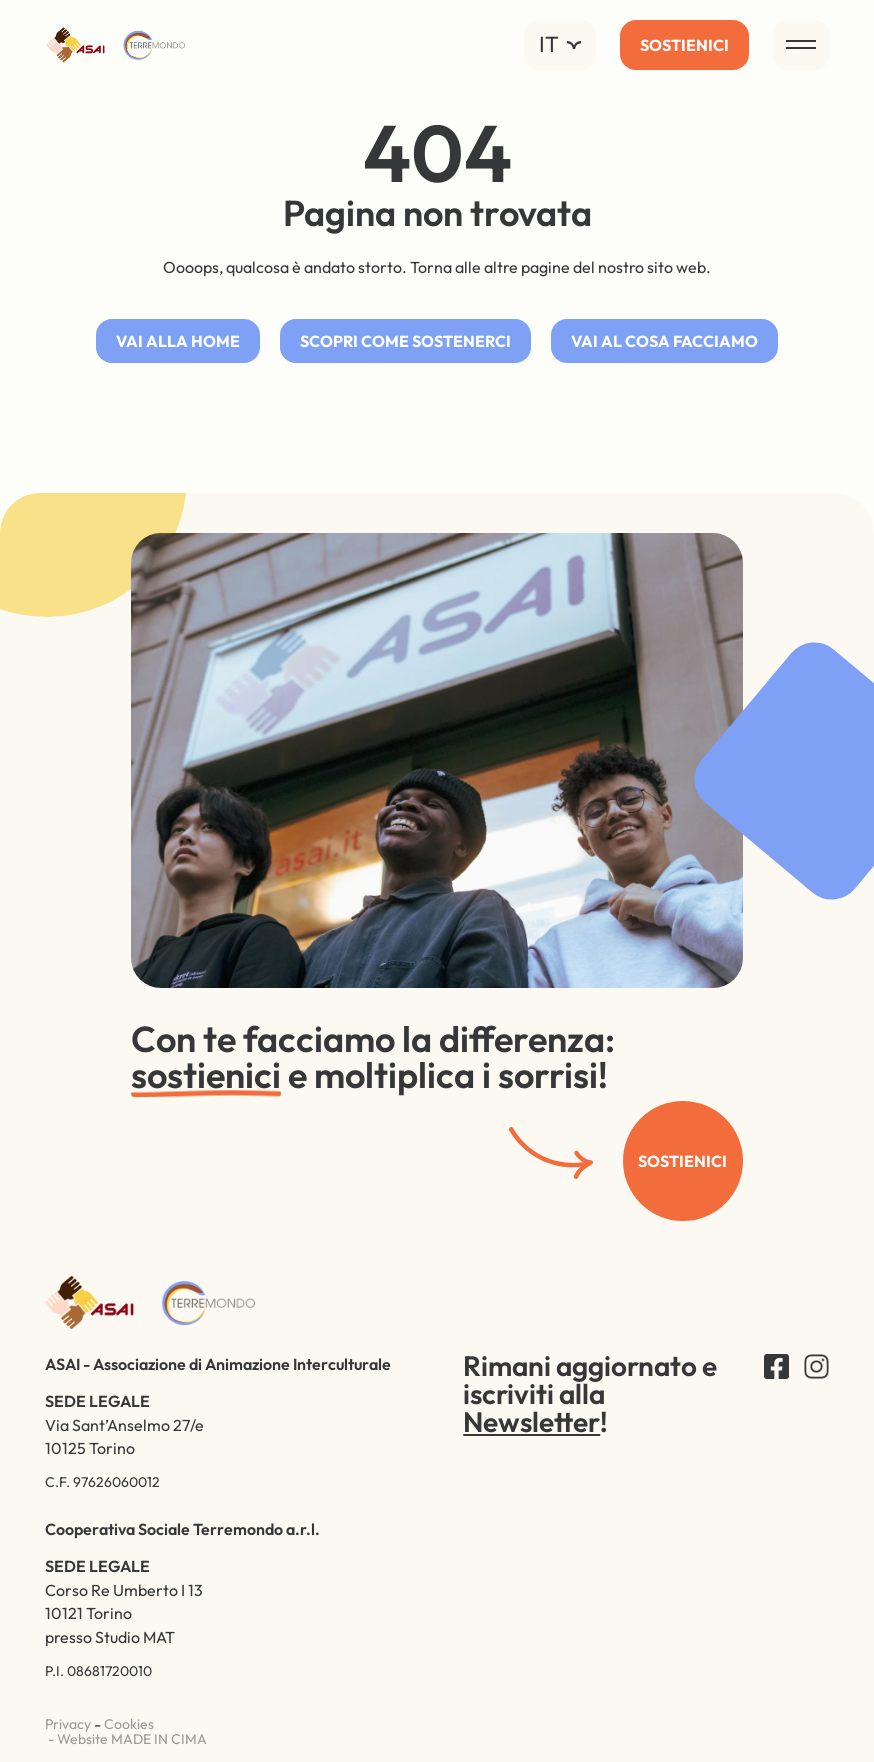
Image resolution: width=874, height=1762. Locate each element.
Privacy (68, 1725)
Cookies (129, 1725)
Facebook (776, 1366)
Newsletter (531, 1423)
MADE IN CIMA (159, 1739)
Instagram (816, 1366)
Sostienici (682, 1162)
